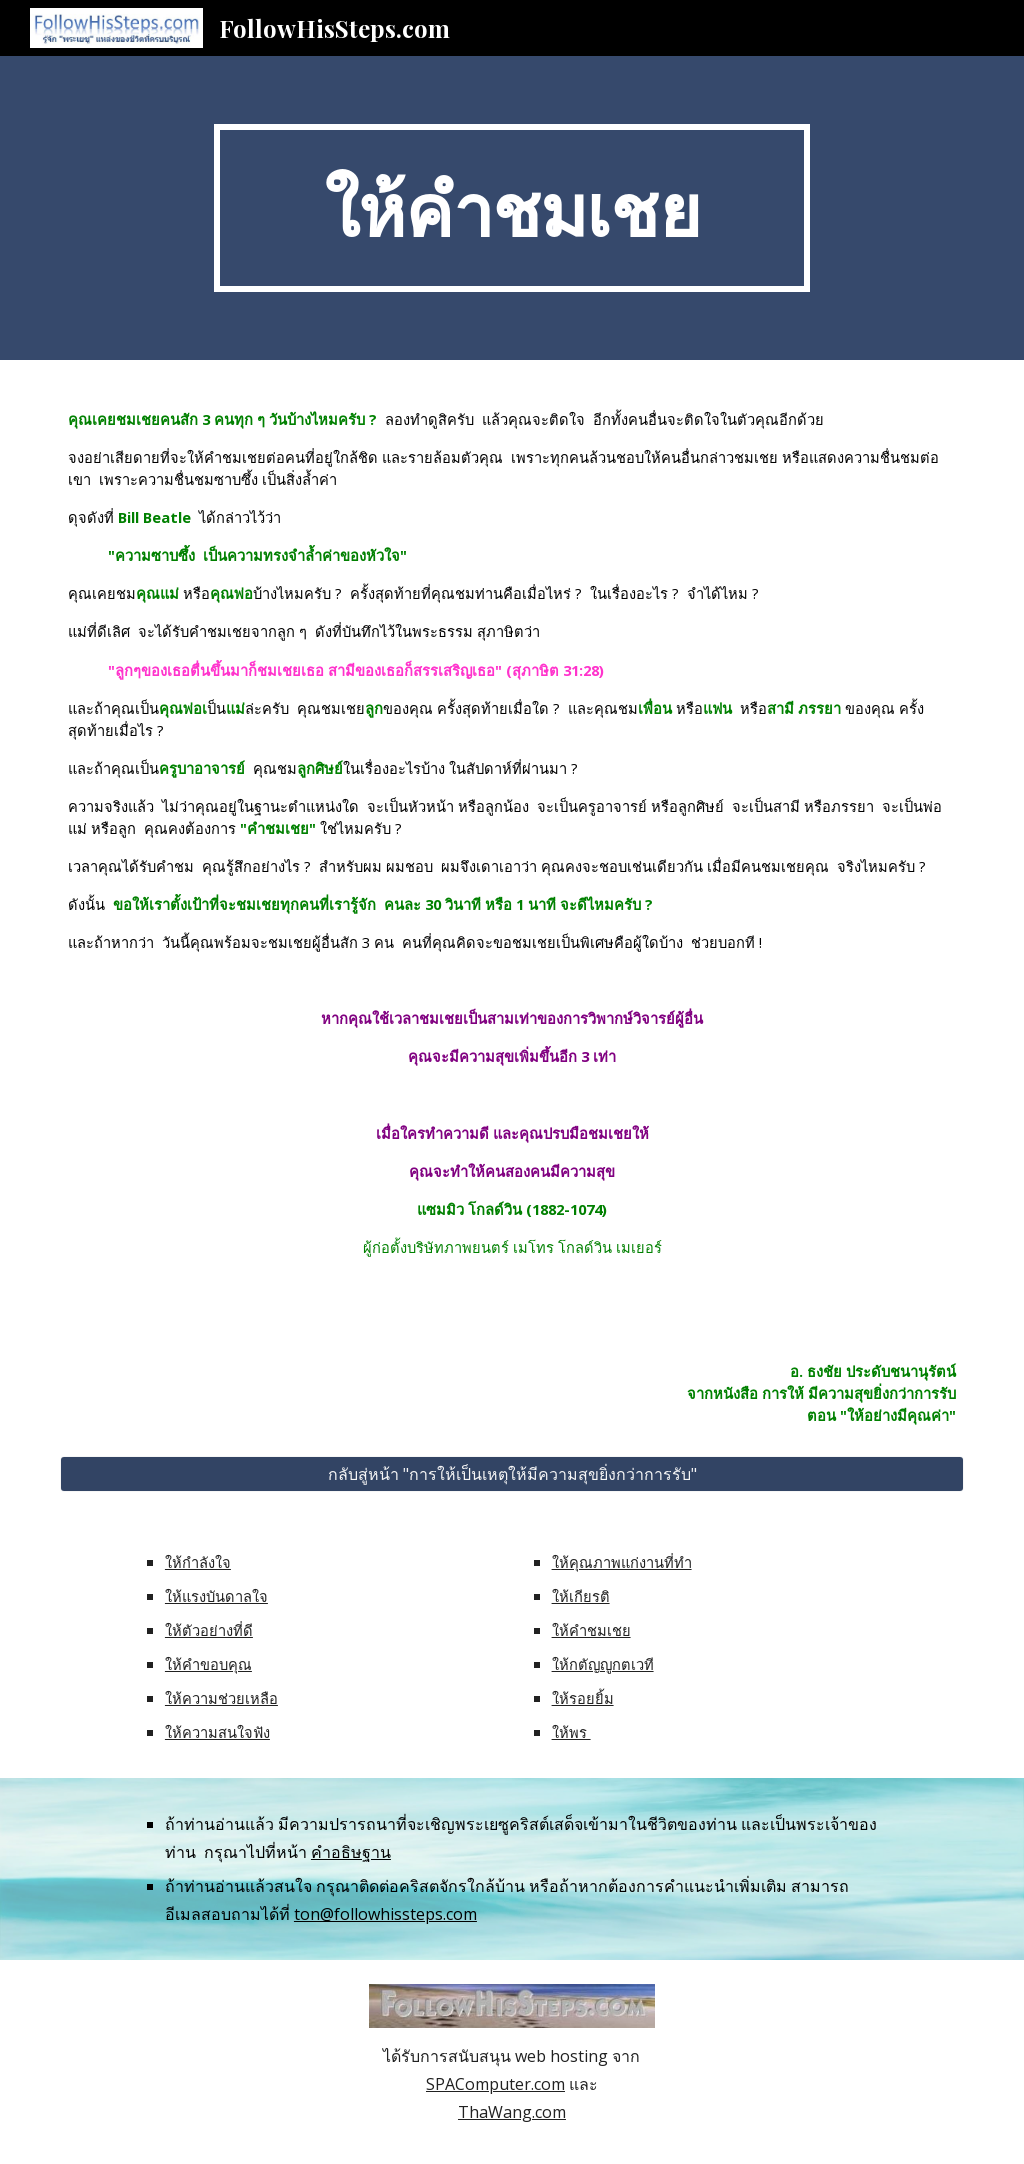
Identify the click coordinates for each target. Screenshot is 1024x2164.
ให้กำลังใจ (198, 1562)
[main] (511, 208)
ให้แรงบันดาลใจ (216, 1596)
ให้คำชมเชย (591, 1630)
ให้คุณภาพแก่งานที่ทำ (622, 1562)
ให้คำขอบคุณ (208, 1664)
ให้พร (571, 1732)
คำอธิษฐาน (351, 1852)
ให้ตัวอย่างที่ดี (209, 1630)
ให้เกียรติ (581, 1596)
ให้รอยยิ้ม (583, 1698)
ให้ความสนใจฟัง (217, 1732)
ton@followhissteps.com (385, 1914)
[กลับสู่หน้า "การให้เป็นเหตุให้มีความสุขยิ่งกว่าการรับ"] (512, 1474)
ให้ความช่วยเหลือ (221, 1698)
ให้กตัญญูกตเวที (603, 1664)
